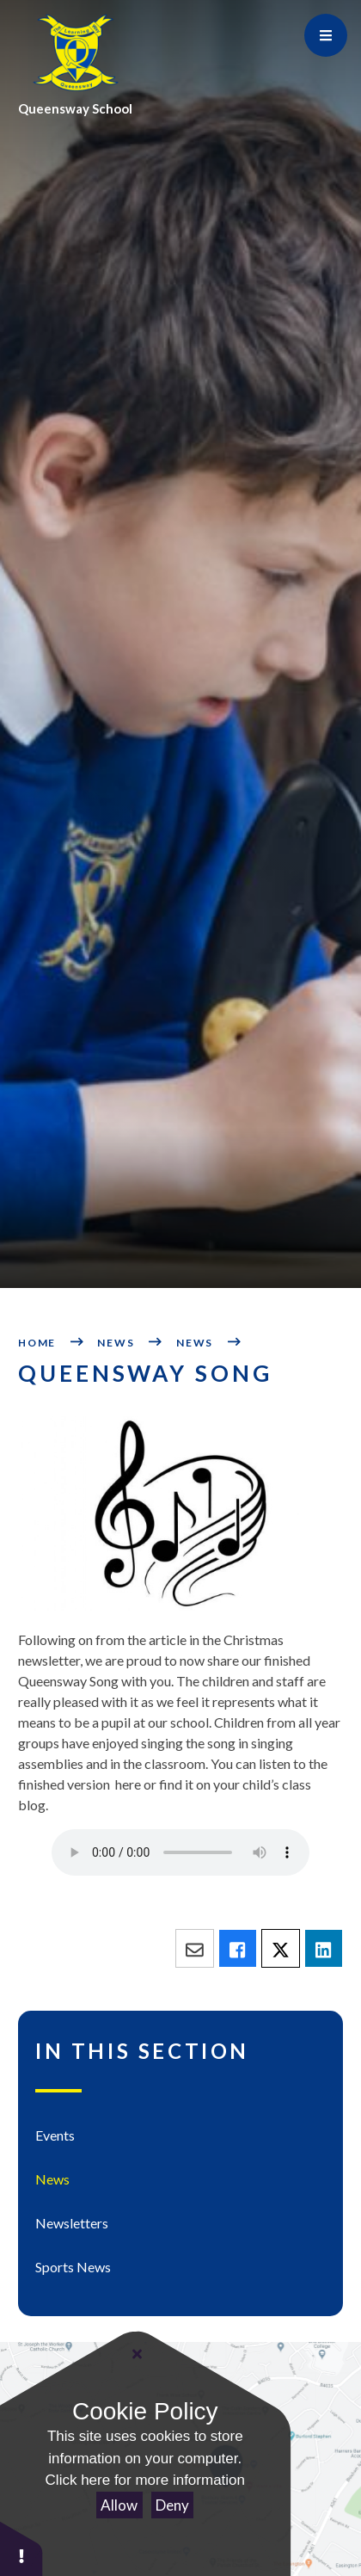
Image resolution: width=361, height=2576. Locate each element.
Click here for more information (145, 2480)
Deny (172, 2505)
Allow (119, 2505)
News (115, 1342)
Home (37, 1342)
